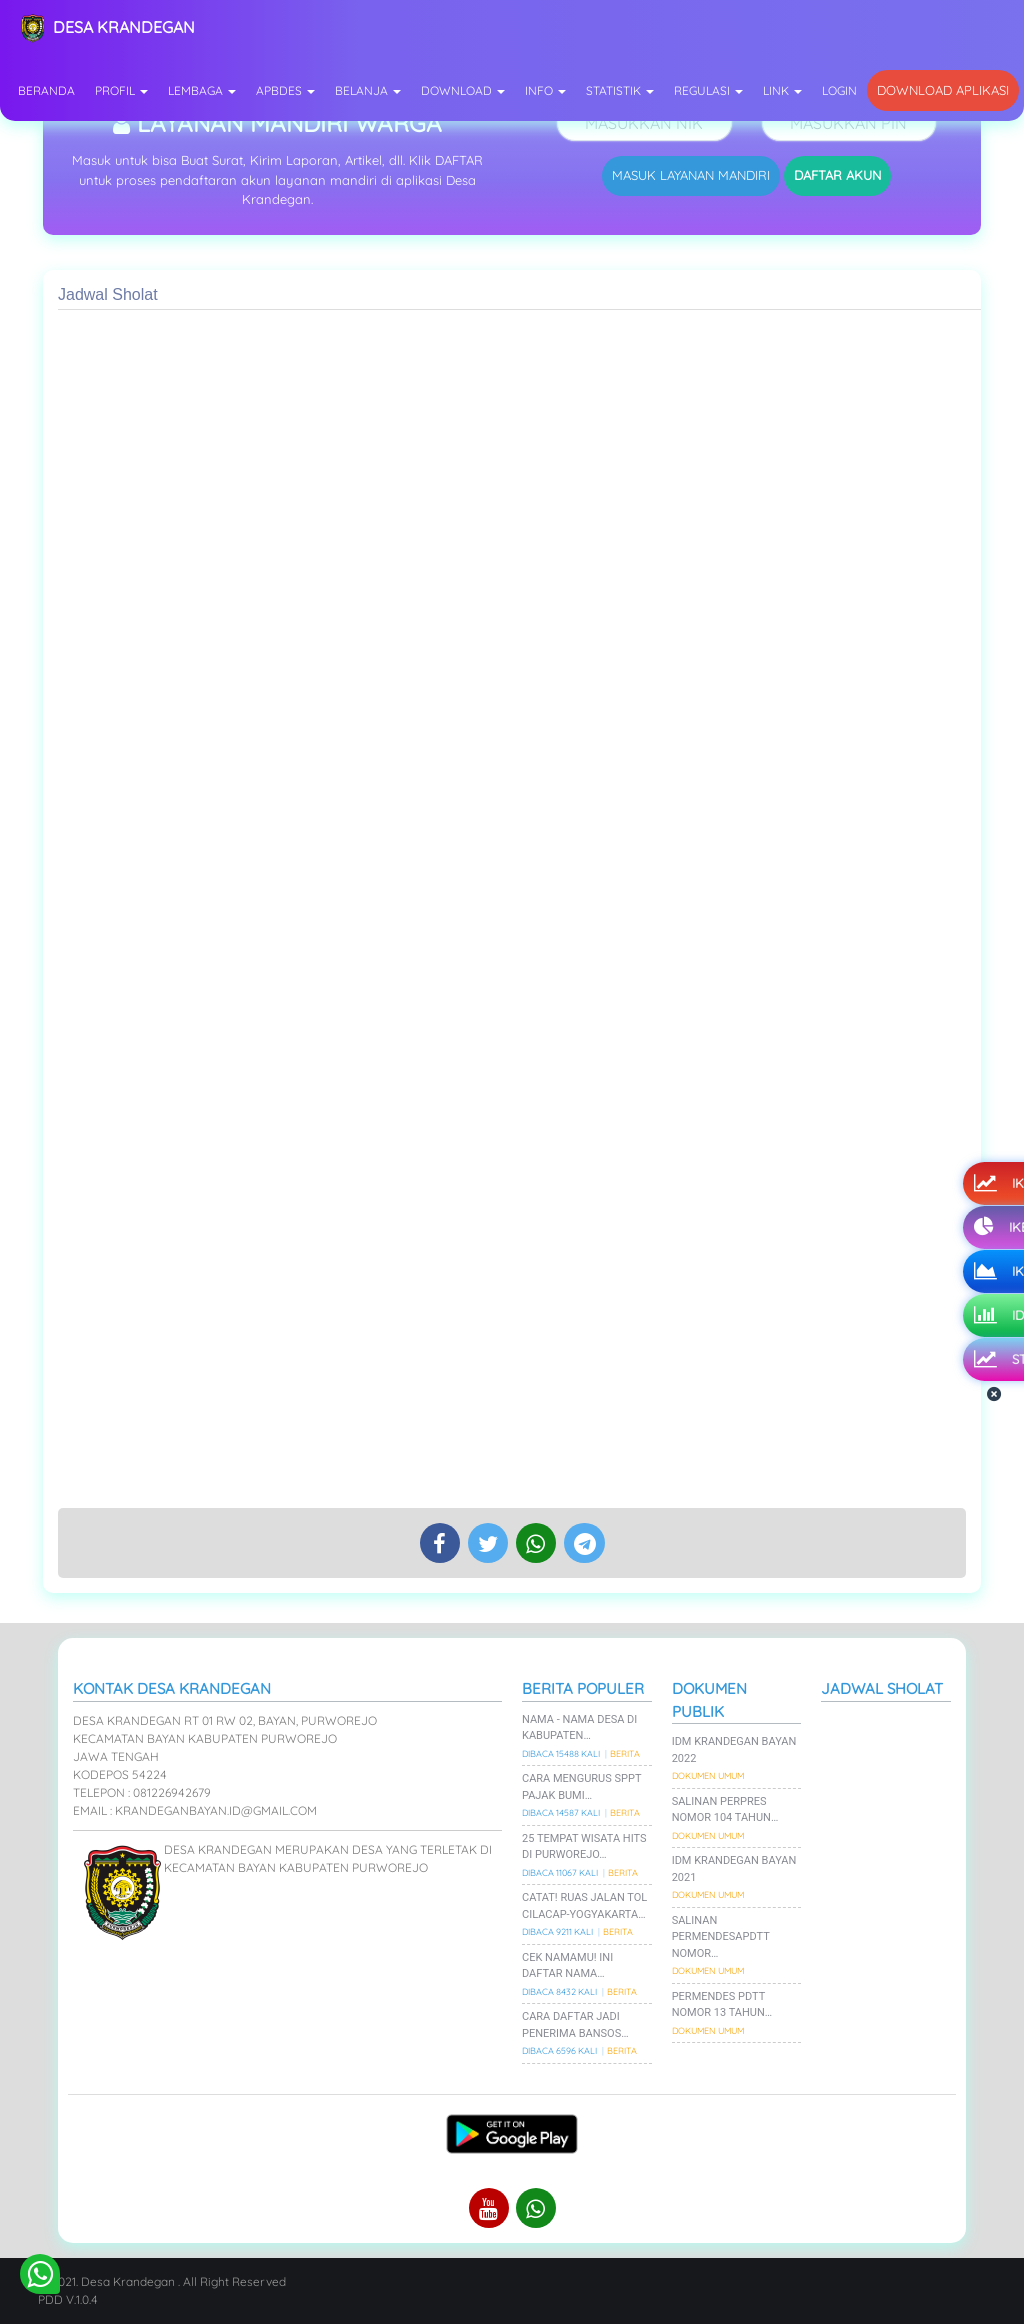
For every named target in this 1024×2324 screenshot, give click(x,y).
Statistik (620, 90)
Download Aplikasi (943, 90)
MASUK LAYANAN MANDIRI (691, 175)
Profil (121, 90)
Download (463, 90)
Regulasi (708, 90)
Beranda (46, 90)
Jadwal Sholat (882, 1688)
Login (839, 90)
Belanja (368, 90)
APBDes (285, 90)
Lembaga (202, 90)
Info (545, 90)
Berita (625, 1753)
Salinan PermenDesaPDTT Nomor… (721, 1937)
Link (782, 90)
